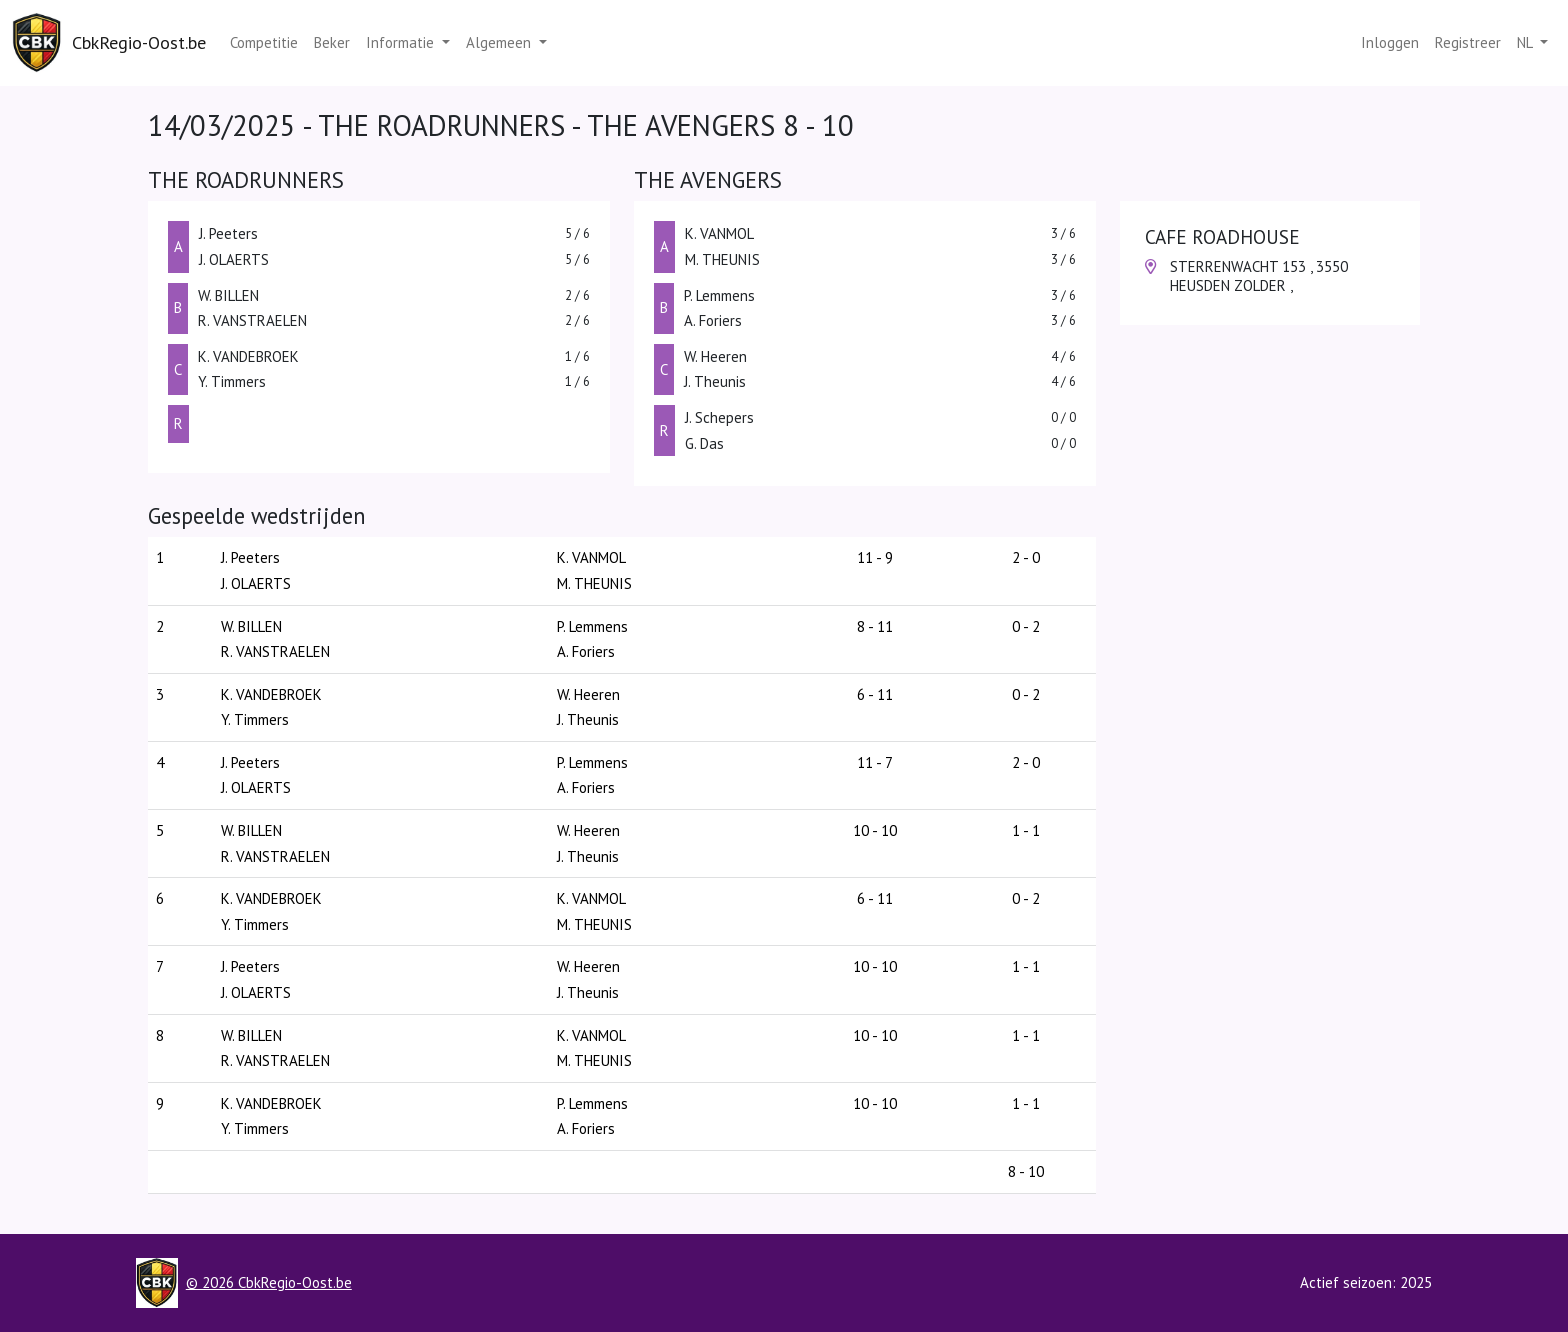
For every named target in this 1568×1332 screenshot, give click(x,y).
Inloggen (1390, 42)
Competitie (264, 42)
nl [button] (1526, 42)
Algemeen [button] (500, 42)
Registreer (1468, 42)
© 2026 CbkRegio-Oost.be (269, 1282)
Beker (332, 42)
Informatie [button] (402, 42)
